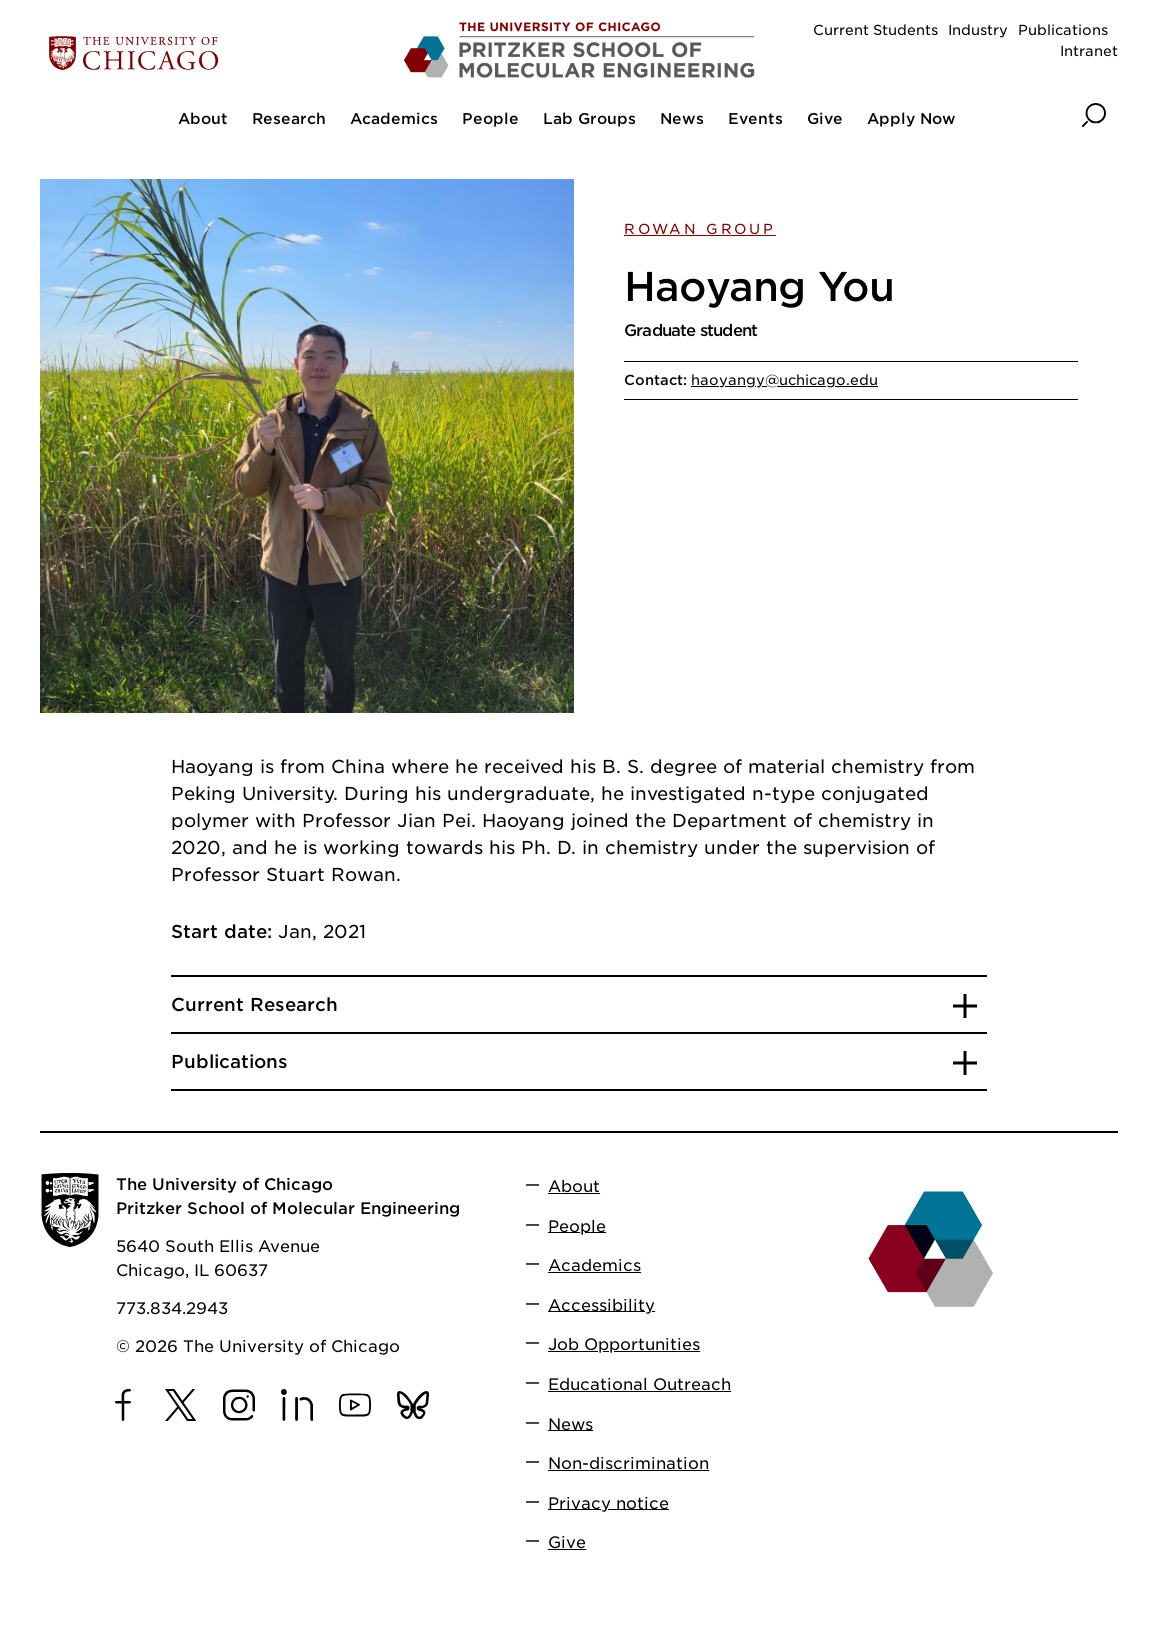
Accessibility (601, 1304)
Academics (594, 1265)
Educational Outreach (639, 1384)
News (570, 1423)
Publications (1063, 30)
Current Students (875, 30)
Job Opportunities (624, 1344)
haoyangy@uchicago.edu (784, 380)
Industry (978, 30)
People (577, 1225)
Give (567, 1542)
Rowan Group (700, 229)
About (574, 1186)
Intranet (1089, 51)
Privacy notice (608, 1502)
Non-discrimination (628, 1463)
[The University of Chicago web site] (216, 53)
